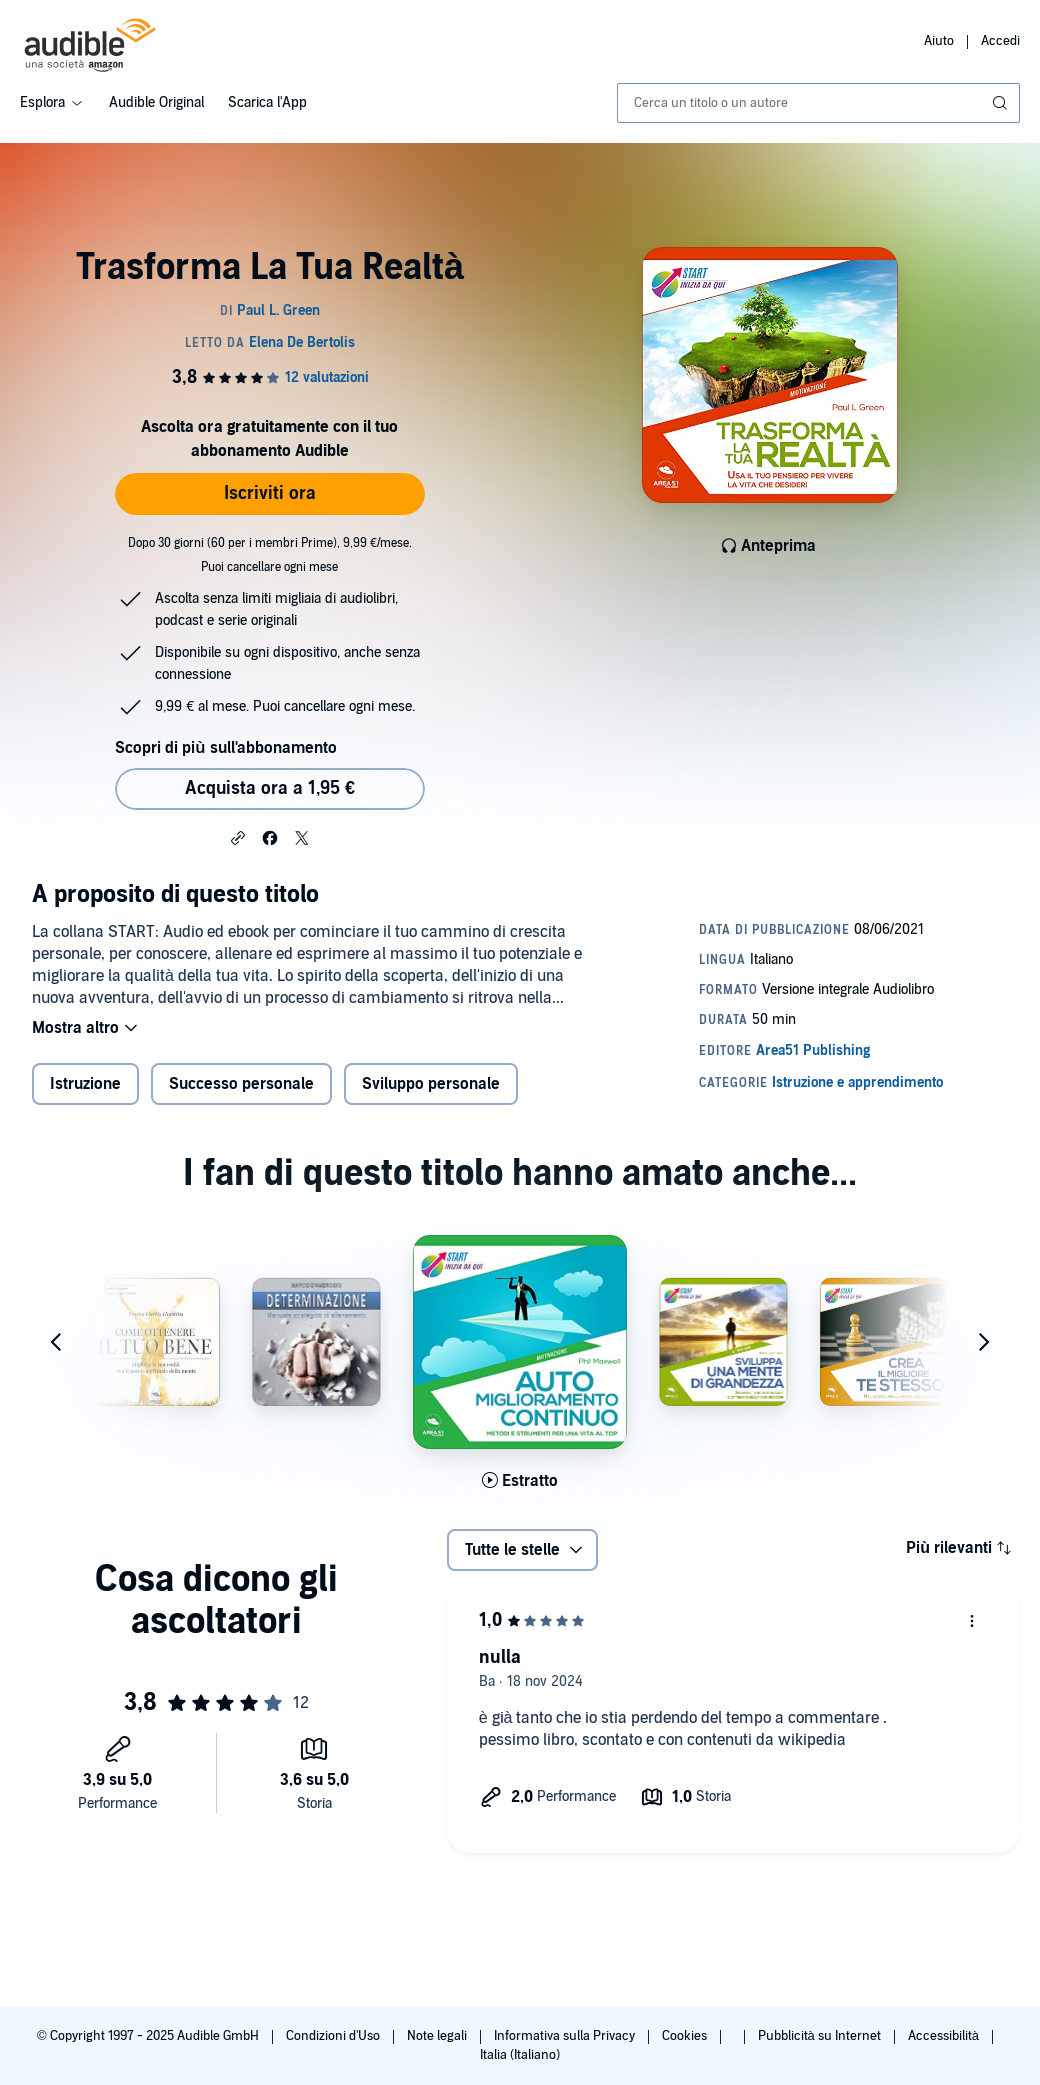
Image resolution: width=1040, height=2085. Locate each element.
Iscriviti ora (270, 493)
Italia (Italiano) (520, 2055)
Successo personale (241, 1084)
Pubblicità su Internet (821, 2036)
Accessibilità (945, 2036)
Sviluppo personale (431, 1084)
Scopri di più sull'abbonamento (225, 748)
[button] (238, 837)
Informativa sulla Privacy (566, 2036)
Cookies (686, 2036)
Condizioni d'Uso (334, 2036)
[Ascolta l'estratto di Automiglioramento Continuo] (520, 1481)
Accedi (1000, 41)
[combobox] (818, 103)
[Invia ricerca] (1002, 103)
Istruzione (85, 1084)
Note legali (438, 2036)
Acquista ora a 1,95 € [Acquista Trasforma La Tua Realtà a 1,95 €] (270, 788)
